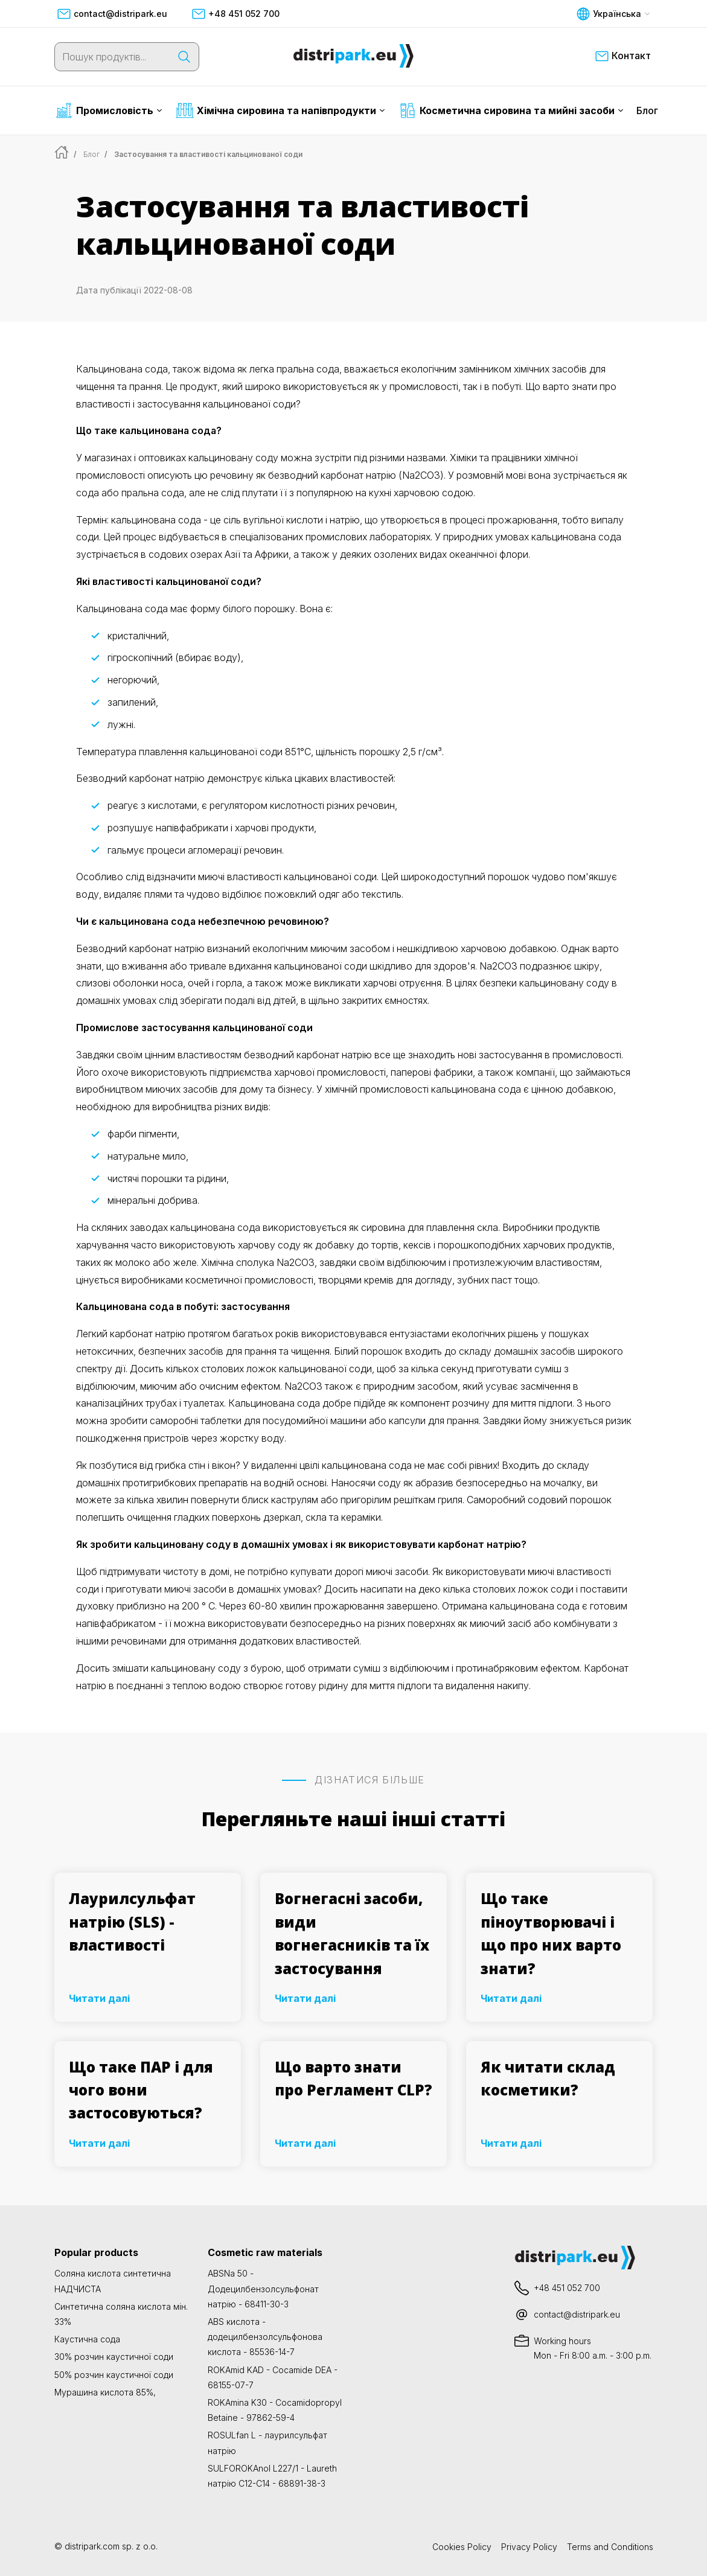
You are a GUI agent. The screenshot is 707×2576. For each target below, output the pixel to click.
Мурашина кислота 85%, (105, 2392)
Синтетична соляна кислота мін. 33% (121, 2314)
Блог (647, 110)
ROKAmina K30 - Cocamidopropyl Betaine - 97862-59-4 (275, 2410)
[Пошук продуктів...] (112, 57)
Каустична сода (87, 2339)
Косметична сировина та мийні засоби (511, 110)
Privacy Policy (529, 2547)
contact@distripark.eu (112, 14)
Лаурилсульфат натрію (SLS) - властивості (132, 1921)
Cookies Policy (461, 2547)
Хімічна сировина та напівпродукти (280, 110)
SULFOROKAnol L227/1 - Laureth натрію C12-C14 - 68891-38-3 (272, 2475)
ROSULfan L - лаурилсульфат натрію (267, 2442)
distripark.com (92, 2546)
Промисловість (108, 110)
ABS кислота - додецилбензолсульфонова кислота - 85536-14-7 (265, 2336)
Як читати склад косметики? (548, 2078)
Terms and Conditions (610, 2547)
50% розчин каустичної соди (113, 2375)
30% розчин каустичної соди (113, 2356)
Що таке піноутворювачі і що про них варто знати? (551, 1933)
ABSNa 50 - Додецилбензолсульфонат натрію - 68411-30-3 (263, 2288)
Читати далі (99, 1998)
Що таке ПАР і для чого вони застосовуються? (141, 2090)
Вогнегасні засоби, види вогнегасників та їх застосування (352, 1933)
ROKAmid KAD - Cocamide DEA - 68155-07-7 (273, 2377)
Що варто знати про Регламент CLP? (353, 2078)
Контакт (623, 56)
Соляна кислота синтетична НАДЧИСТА (112, 2280)
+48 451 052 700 (235, 14)
